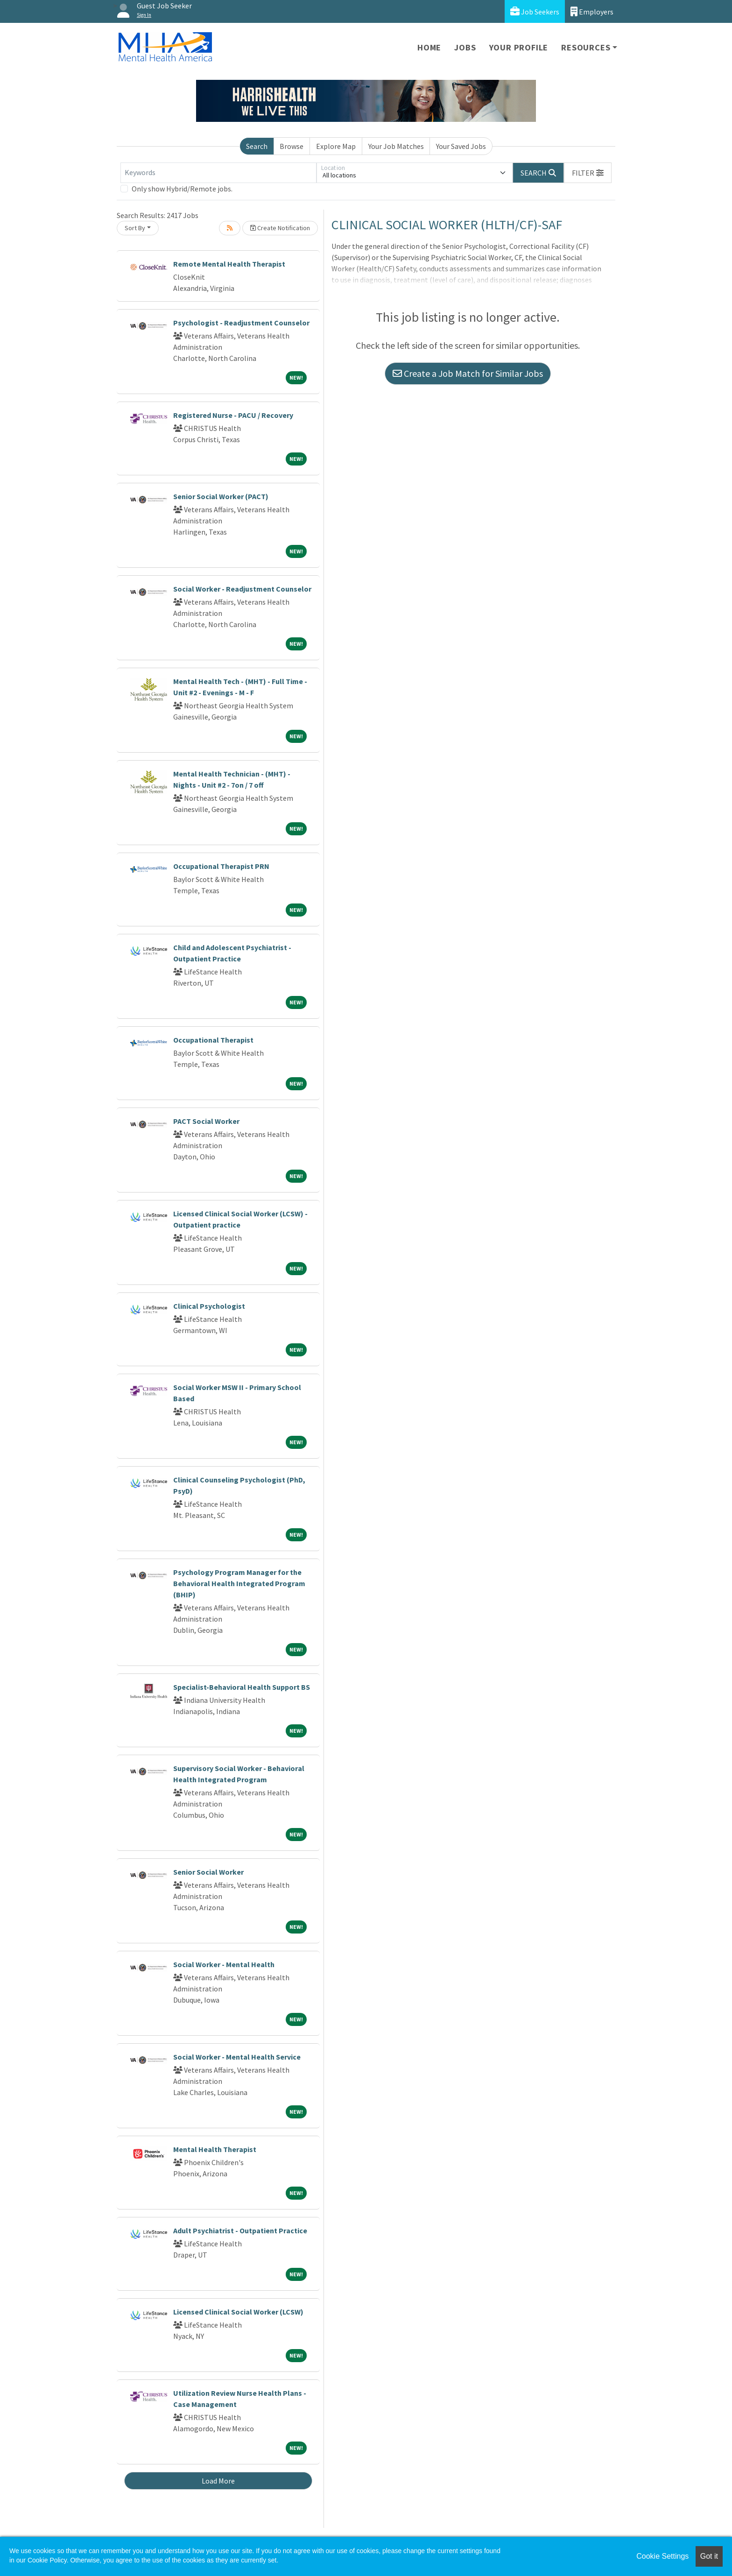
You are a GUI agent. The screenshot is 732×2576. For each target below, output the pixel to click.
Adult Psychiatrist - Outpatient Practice (240, 2230)
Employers (591, 11)
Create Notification (280, 228)
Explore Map (336, 146)
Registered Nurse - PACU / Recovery (233, 415)
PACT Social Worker (206, 1121)
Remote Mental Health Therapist (229, 263)
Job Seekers (534, 11)
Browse (291, 146)
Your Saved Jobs (461, 146)
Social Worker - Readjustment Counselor (242, 588)
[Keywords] (218, 172)
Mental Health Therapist (214, 2149)
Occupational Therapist (213, 1040)
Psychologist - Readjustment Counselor (241, 322)
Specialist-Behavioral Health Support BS (241, 1687)
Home (429, 47)
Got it (709, 2556)
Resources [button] (585, 47)
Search (256, 146)
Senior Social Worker (208, 1872)
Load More (218, 2480)
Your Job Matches (396, 146)
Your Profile (519, 47)
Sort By (135, 228)
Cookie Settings (662, 2556)
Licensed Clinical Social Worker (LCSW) (238, 2311)
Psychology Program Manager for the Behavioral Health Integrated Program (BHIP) (239, 1583)
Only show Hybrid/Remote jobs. (182, 188)
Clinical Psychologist (209, 1306)
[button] (588, 172)
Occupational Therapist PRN (221, 866)
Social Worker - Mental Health (223, 1964)
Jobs (465, 47)
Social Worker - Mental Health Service (237, 2056)
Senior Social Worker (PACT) (220, 496)
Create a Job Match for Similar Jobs (468, 373)
